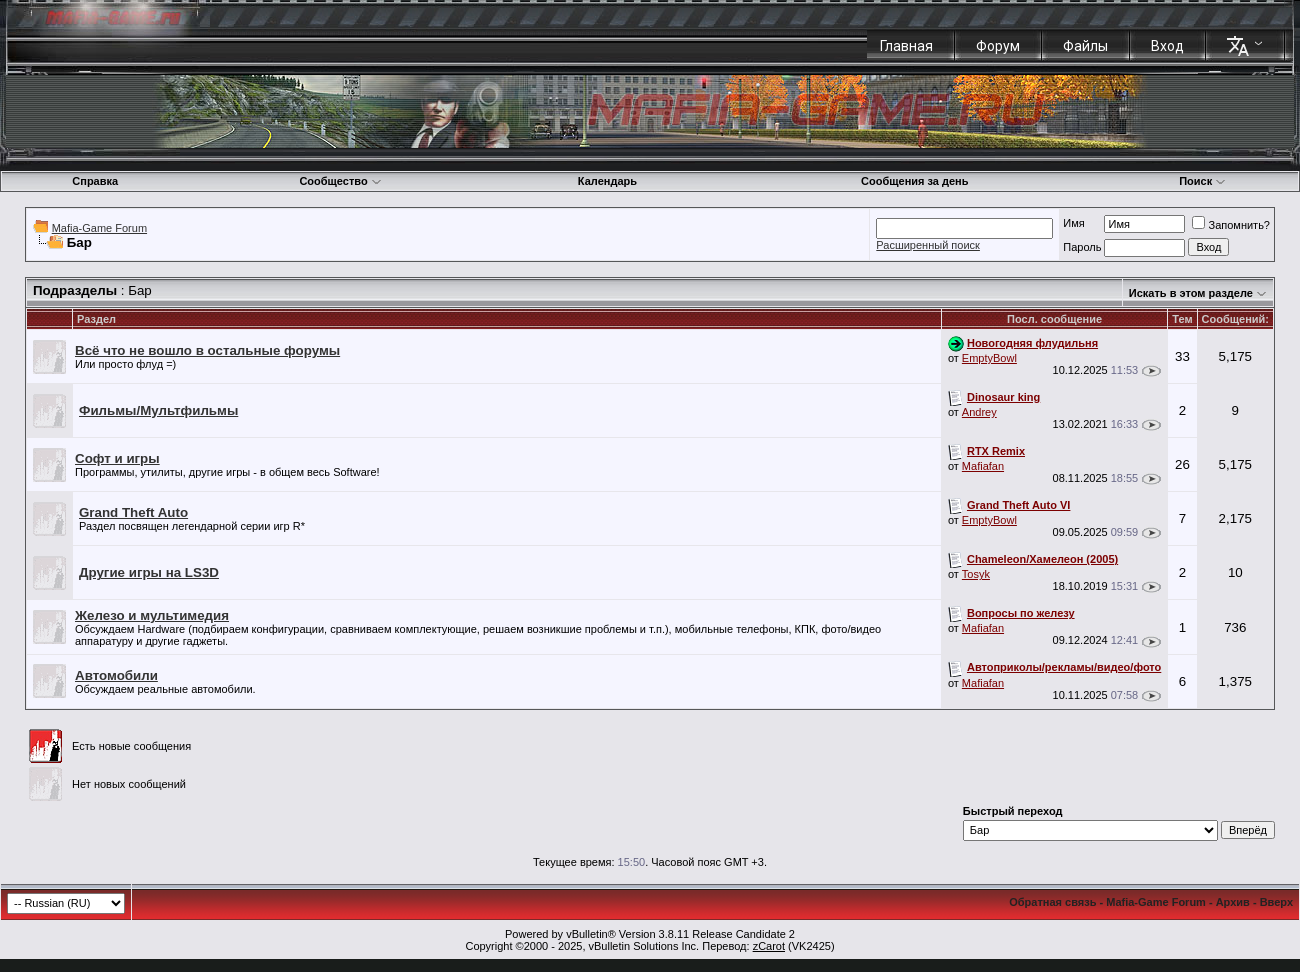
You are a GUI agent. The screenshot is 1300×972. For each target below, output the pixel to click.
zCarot (769, 946)
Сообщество (340, 181)
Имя (1073, 223)
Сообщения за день (914, 181)
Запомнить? (1231, 225)
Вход (1167, 46)
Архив (1233, 902)
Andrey (979, 412)
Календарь (607, 181)
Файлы (1085, 46)
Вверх (1276, 902)
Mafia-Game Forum (99, 228)
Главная (906, 46)
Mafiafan (983, 466)
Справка (95, 181)
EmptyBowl (989, 358)
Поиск (1202, 181)
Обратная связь (1052, 902)
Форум (998, 46)
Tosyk (976, 574)
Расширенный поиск (928, 245)
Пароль (1082, 247)
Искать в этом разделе (1191, 293)
